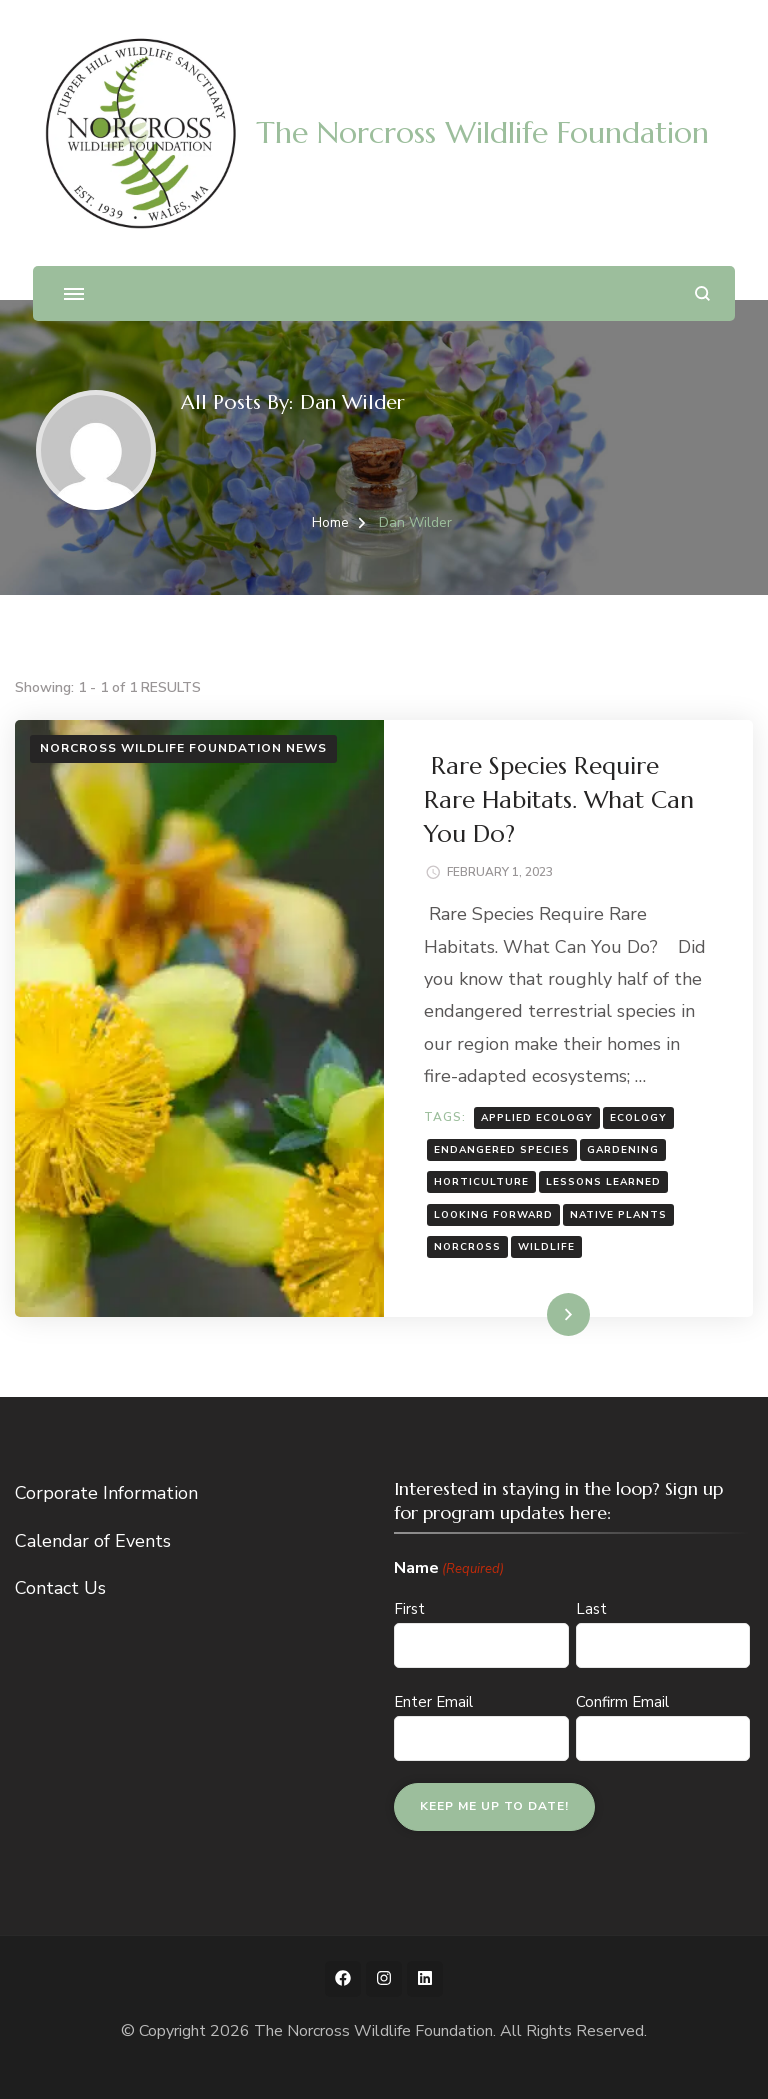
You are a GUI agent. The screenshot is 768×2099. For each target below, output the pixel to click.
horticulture (481, 1182)
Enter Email (433, 1702)
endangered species (502, 1150)
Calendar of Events (93, 1541)
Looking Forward (493, 1215)
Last (591, 1609)
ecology (638, 1118)
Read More (537, 1314)
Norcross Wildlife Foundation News (183, 748)
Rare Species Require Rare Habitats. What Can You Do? (559, 799)
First (409, 1609)
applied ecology (537, 1118)
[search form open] (702, 293)
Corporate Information (106, 1493)
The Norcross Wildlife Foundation (482, 132)
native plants (618, 1215)
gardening (623, 1150)
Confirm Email (622, 1702)
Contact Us (60, 1588)
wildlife (546, 1247)
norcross (467, 1247)
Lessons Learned (603, 1182)
